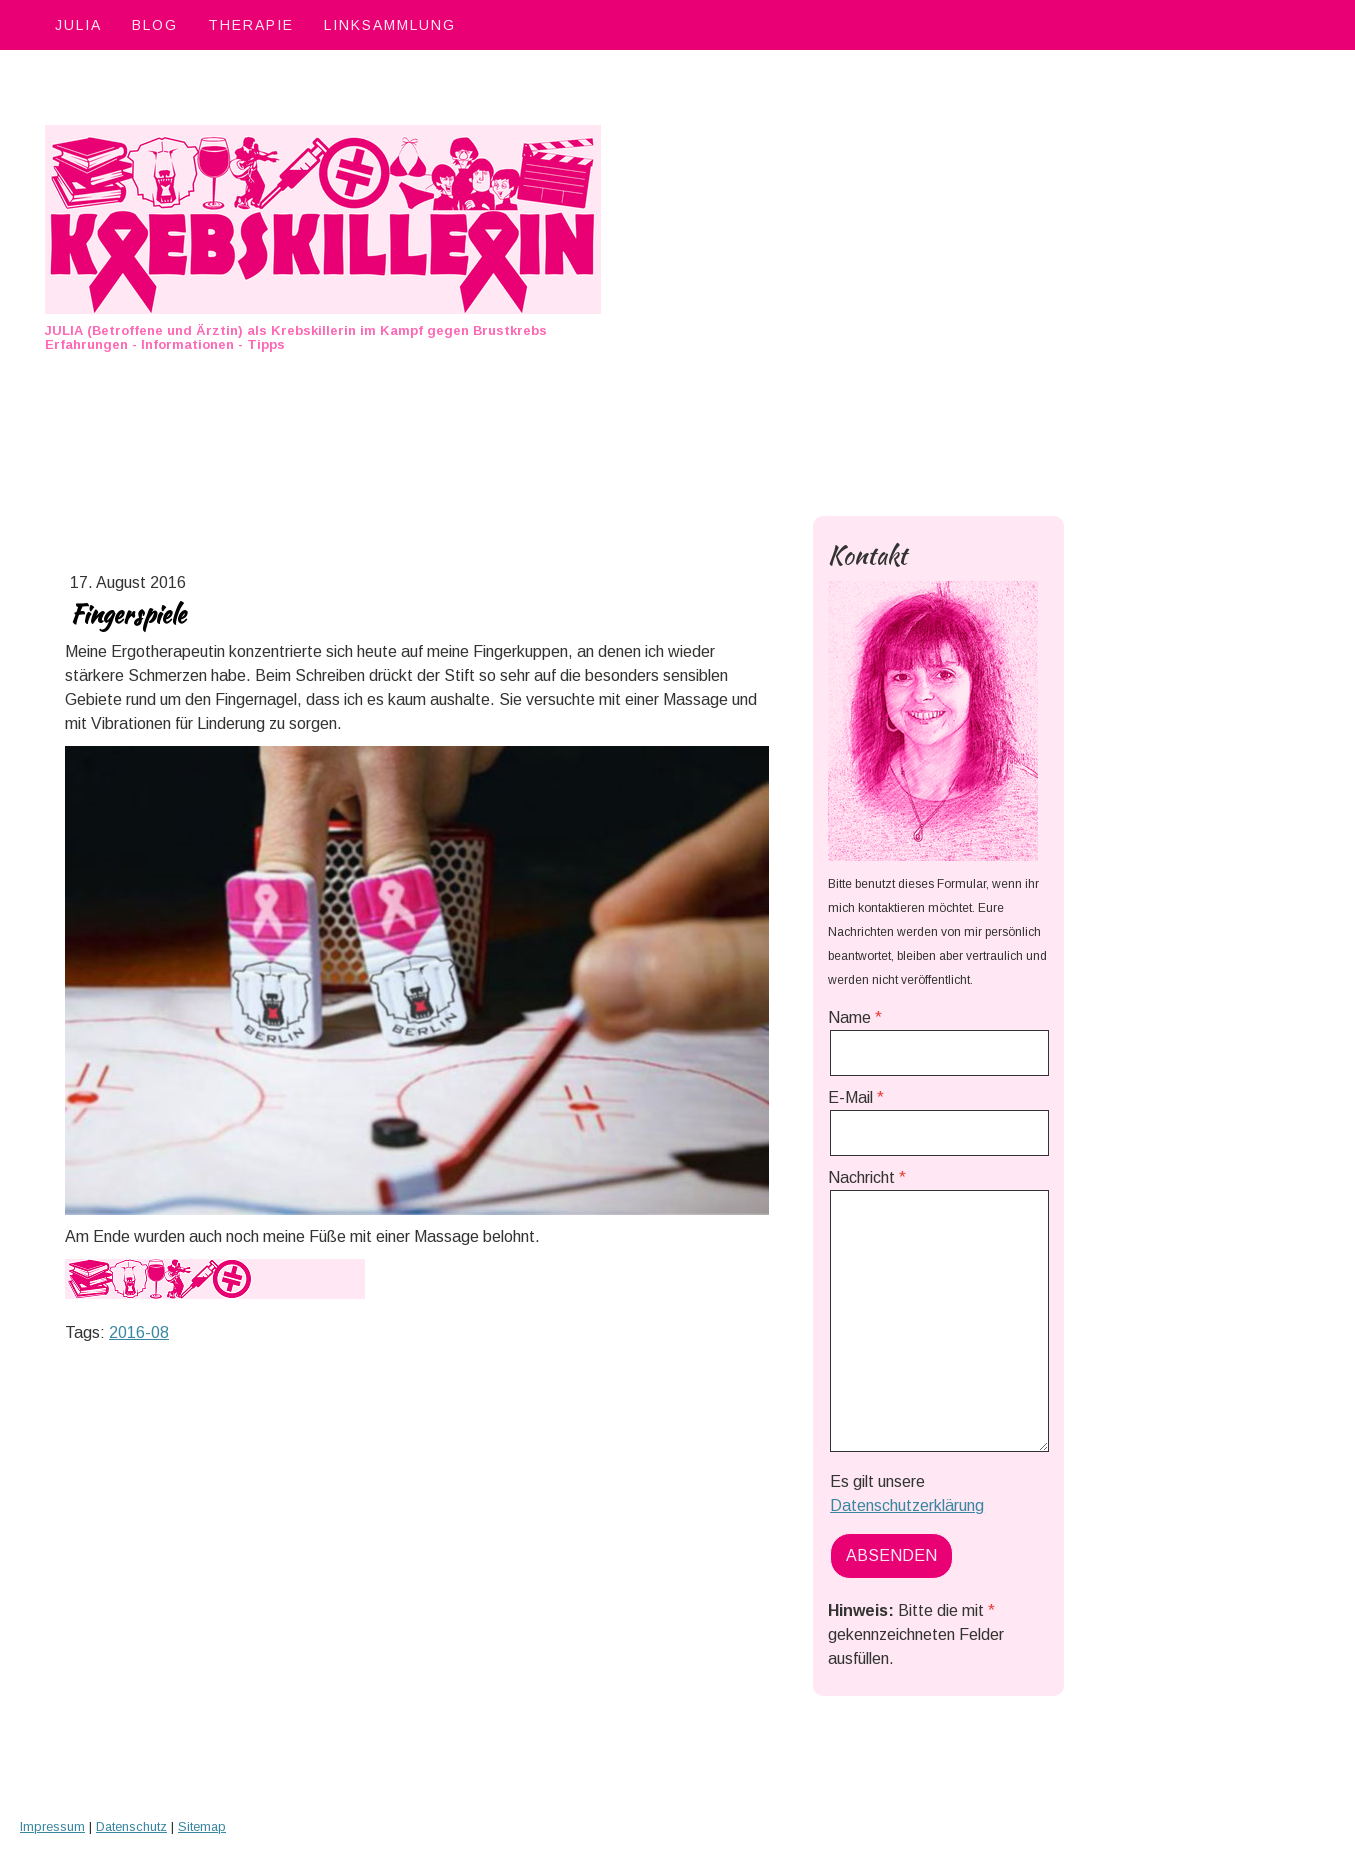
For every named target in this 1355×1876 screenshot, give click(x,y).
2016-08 (139, 1332)
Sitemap (202, 1826)
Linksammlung (390, 25)
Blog (155, 25)
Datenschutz (131, 1826)
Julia (78, 25)
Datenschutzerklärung (907, 1505)
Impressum (52, 1826)
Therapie (251, 25)
